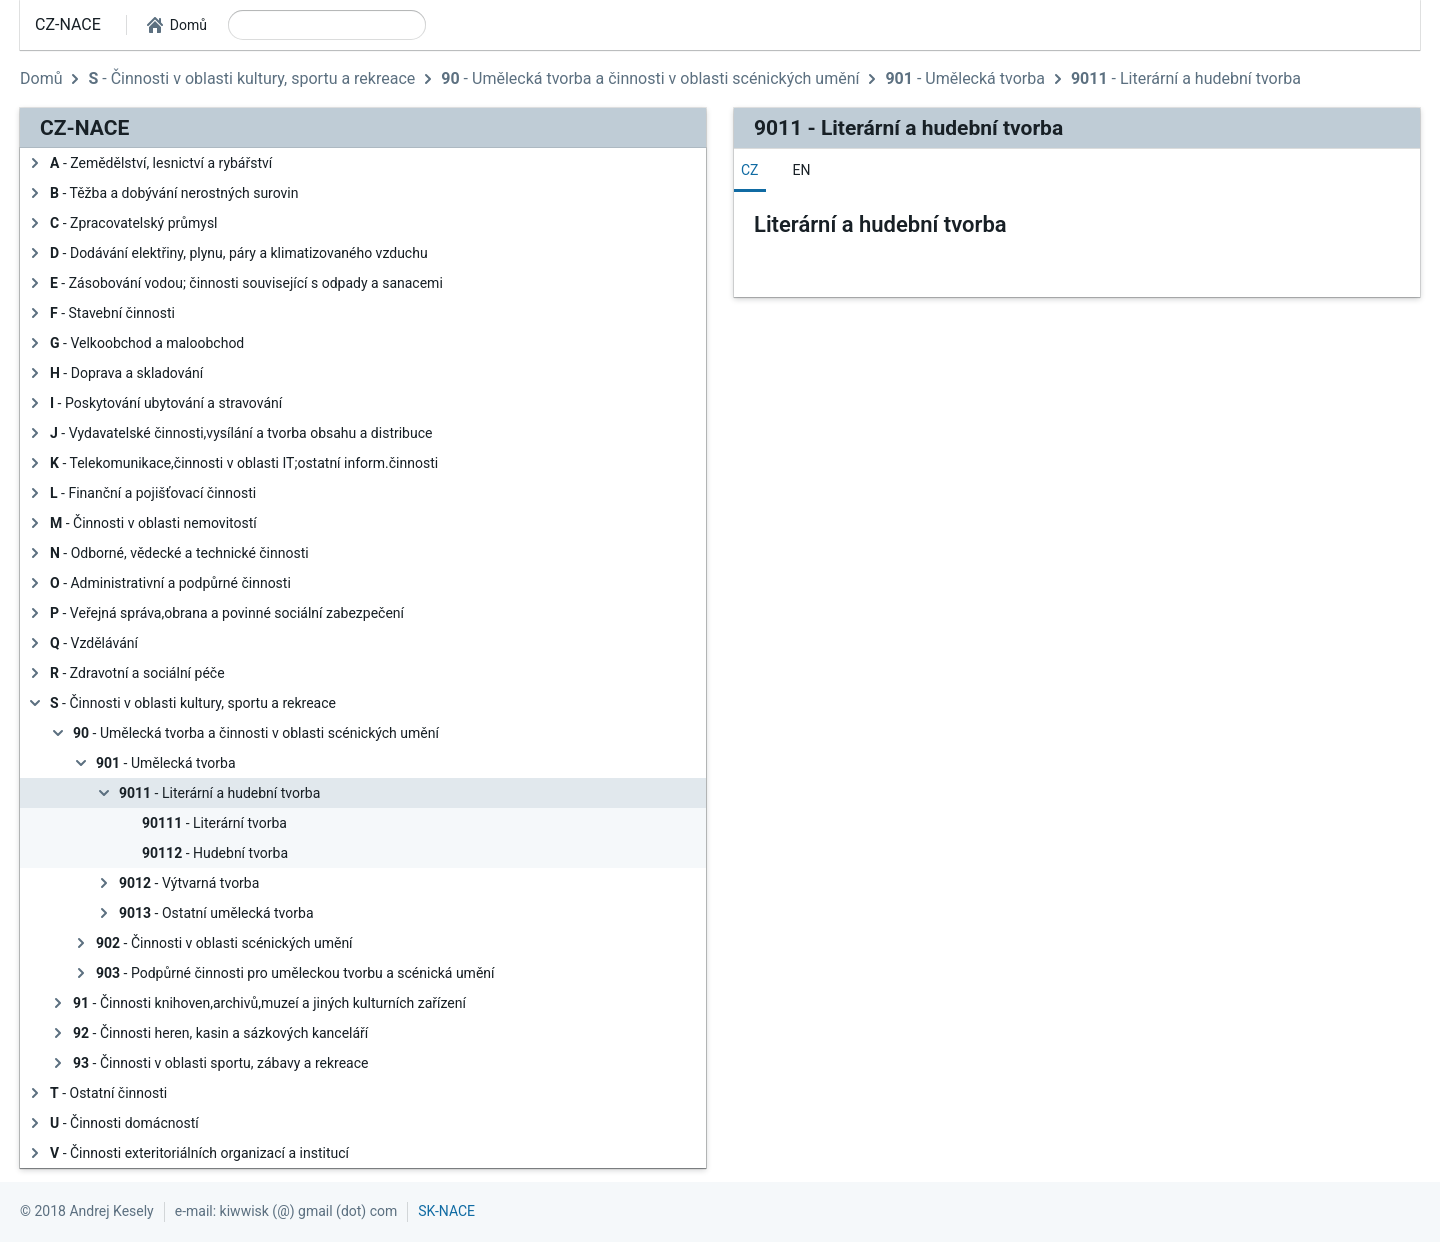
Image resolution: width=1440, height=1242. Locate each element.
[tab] (750, 170)
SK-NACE (446, 1211)
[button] (177, 25)
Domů (41, 78)
